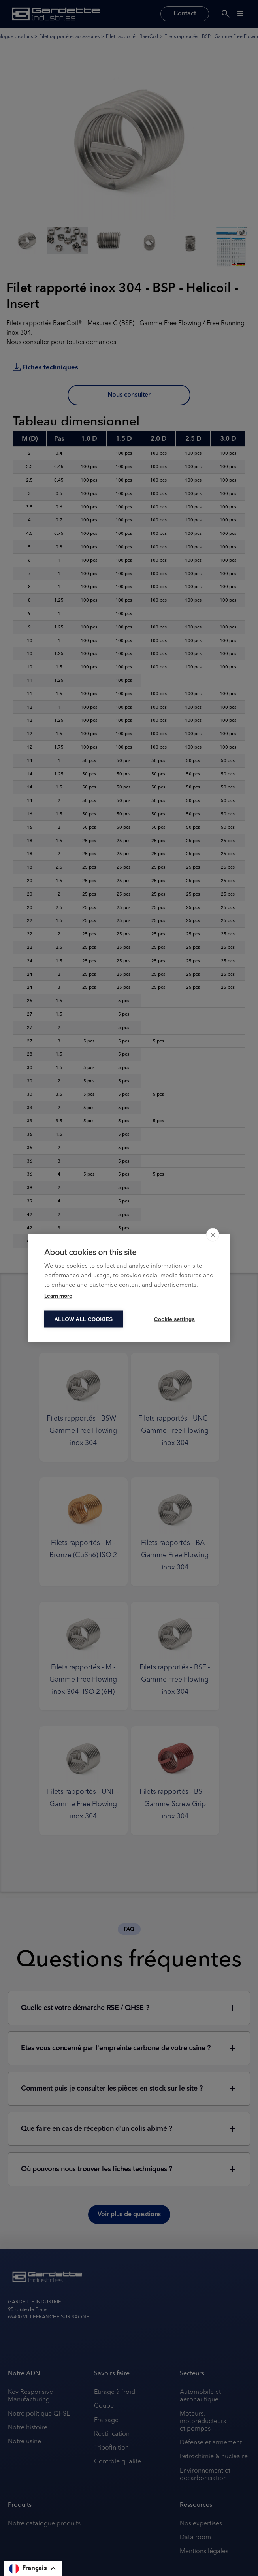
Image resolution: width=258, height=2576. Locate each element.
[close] (212, 1234)
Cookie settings (174, 1319)
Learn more (58, 1295)
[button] (33, 2568)
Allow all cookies (83, 1319)
